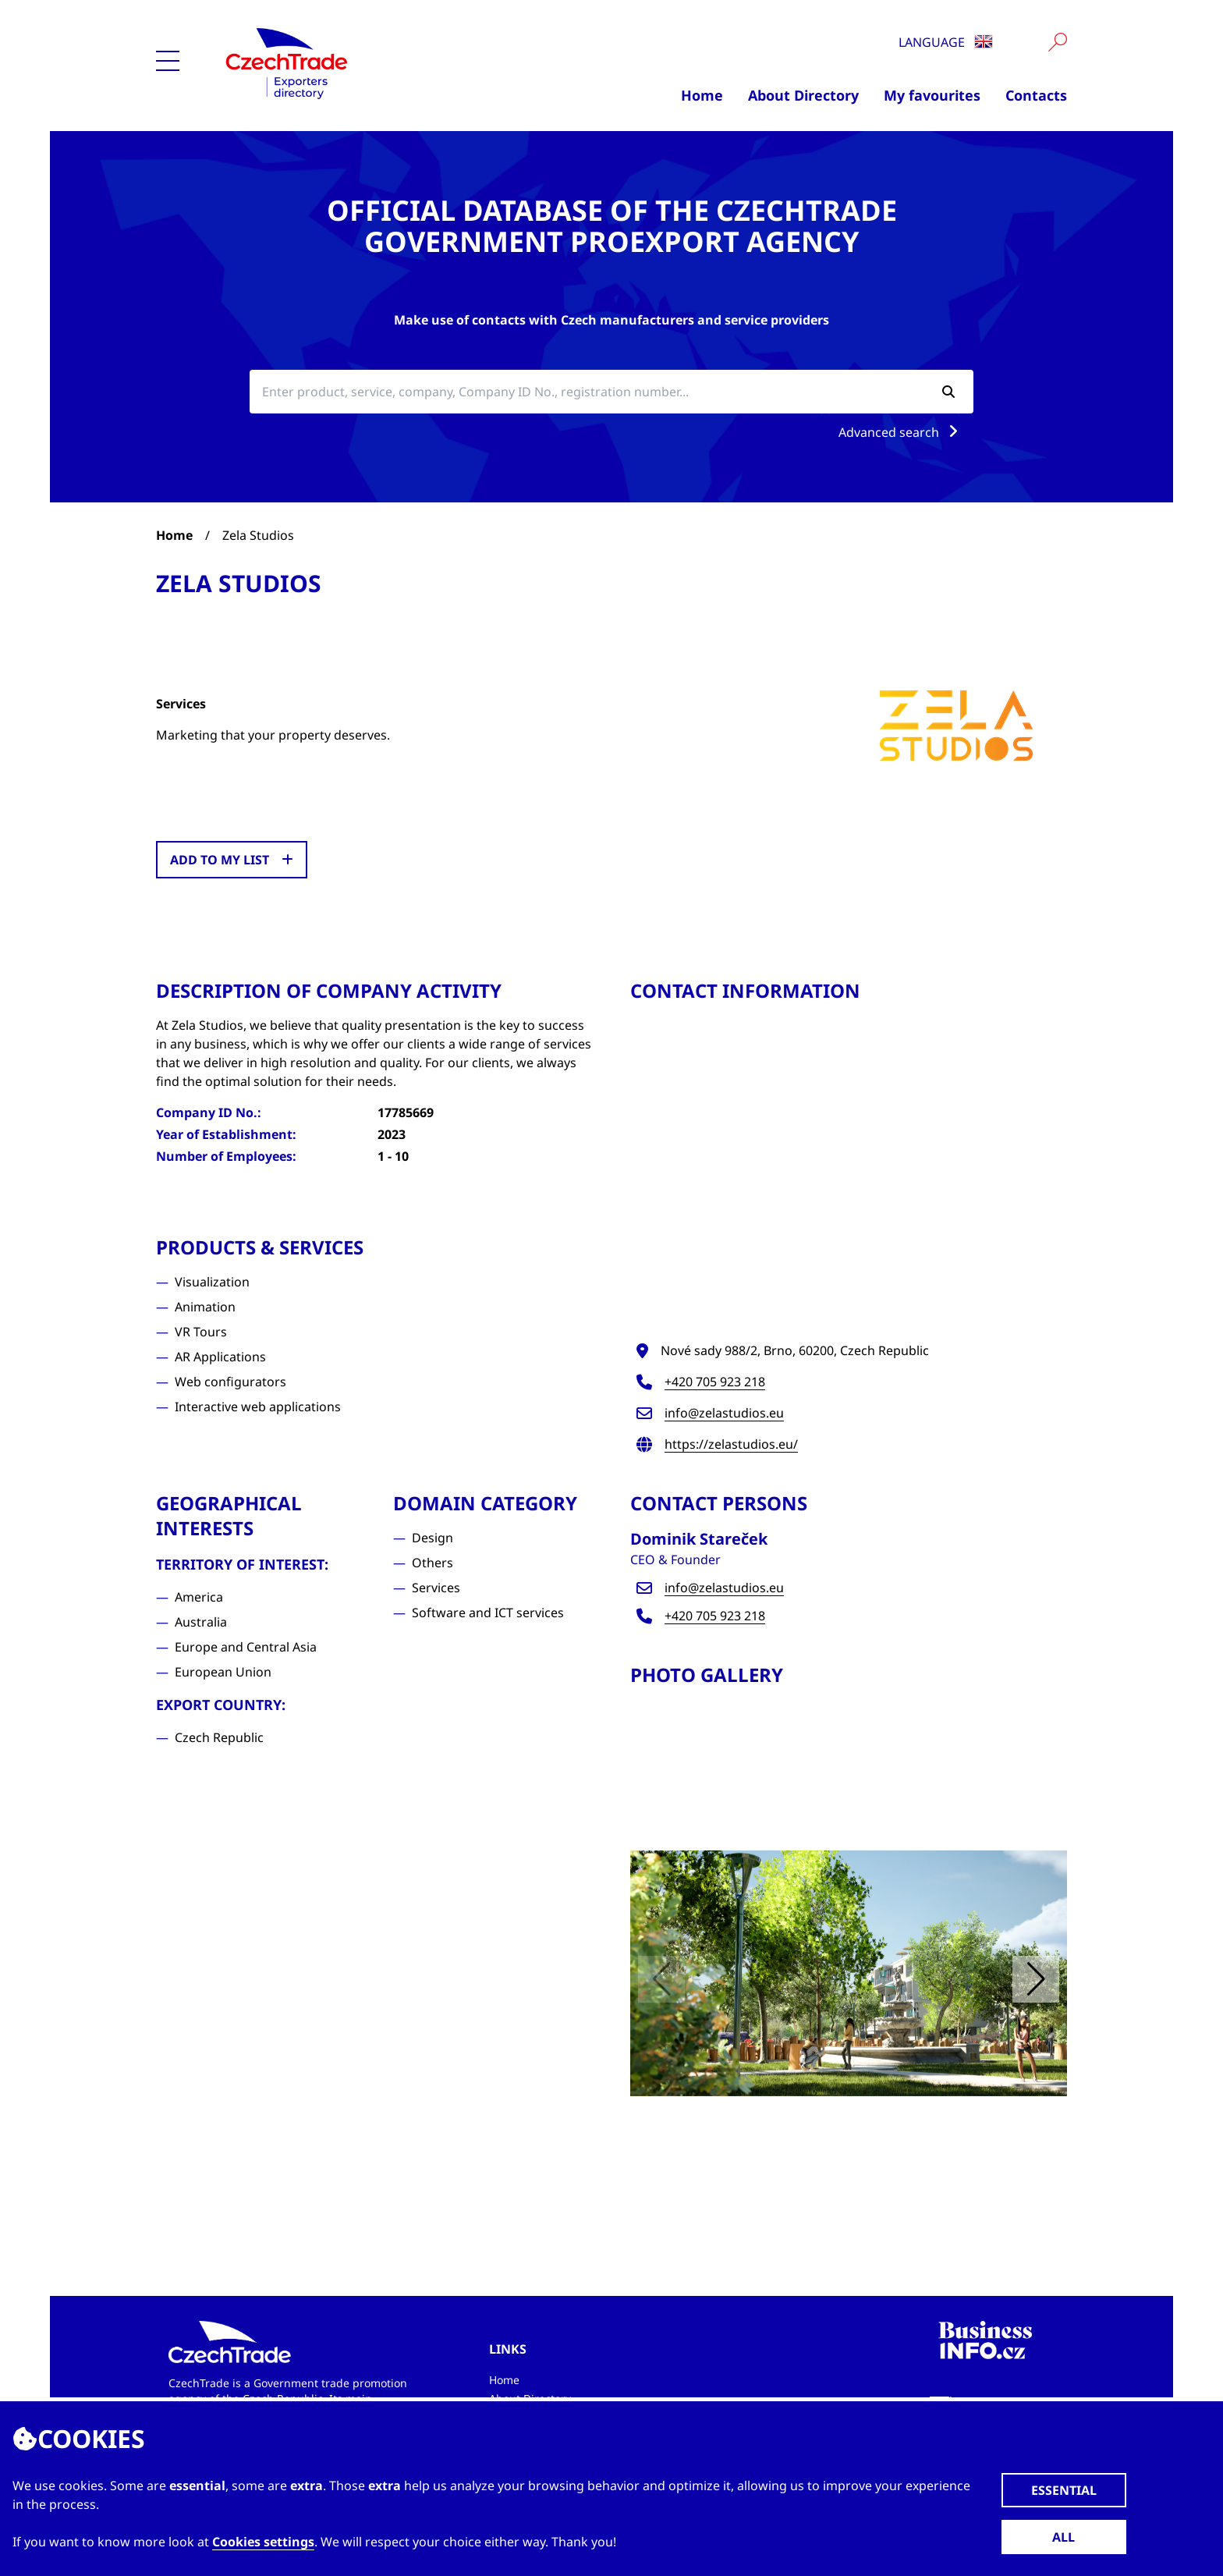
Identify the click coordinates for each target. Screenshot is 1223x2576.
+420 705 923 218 (715, 1381)
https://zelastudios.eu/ (731, 1444)
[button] (1035, 1979)
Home (702, 95)
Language (946, 42)
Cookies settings (263, 2541)
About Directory (803, 95)
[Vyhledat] (1057, 42)
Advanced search (901, 432)
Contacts (1036, 95)
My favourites (932, 95)
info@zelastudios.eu (724, 1412)
